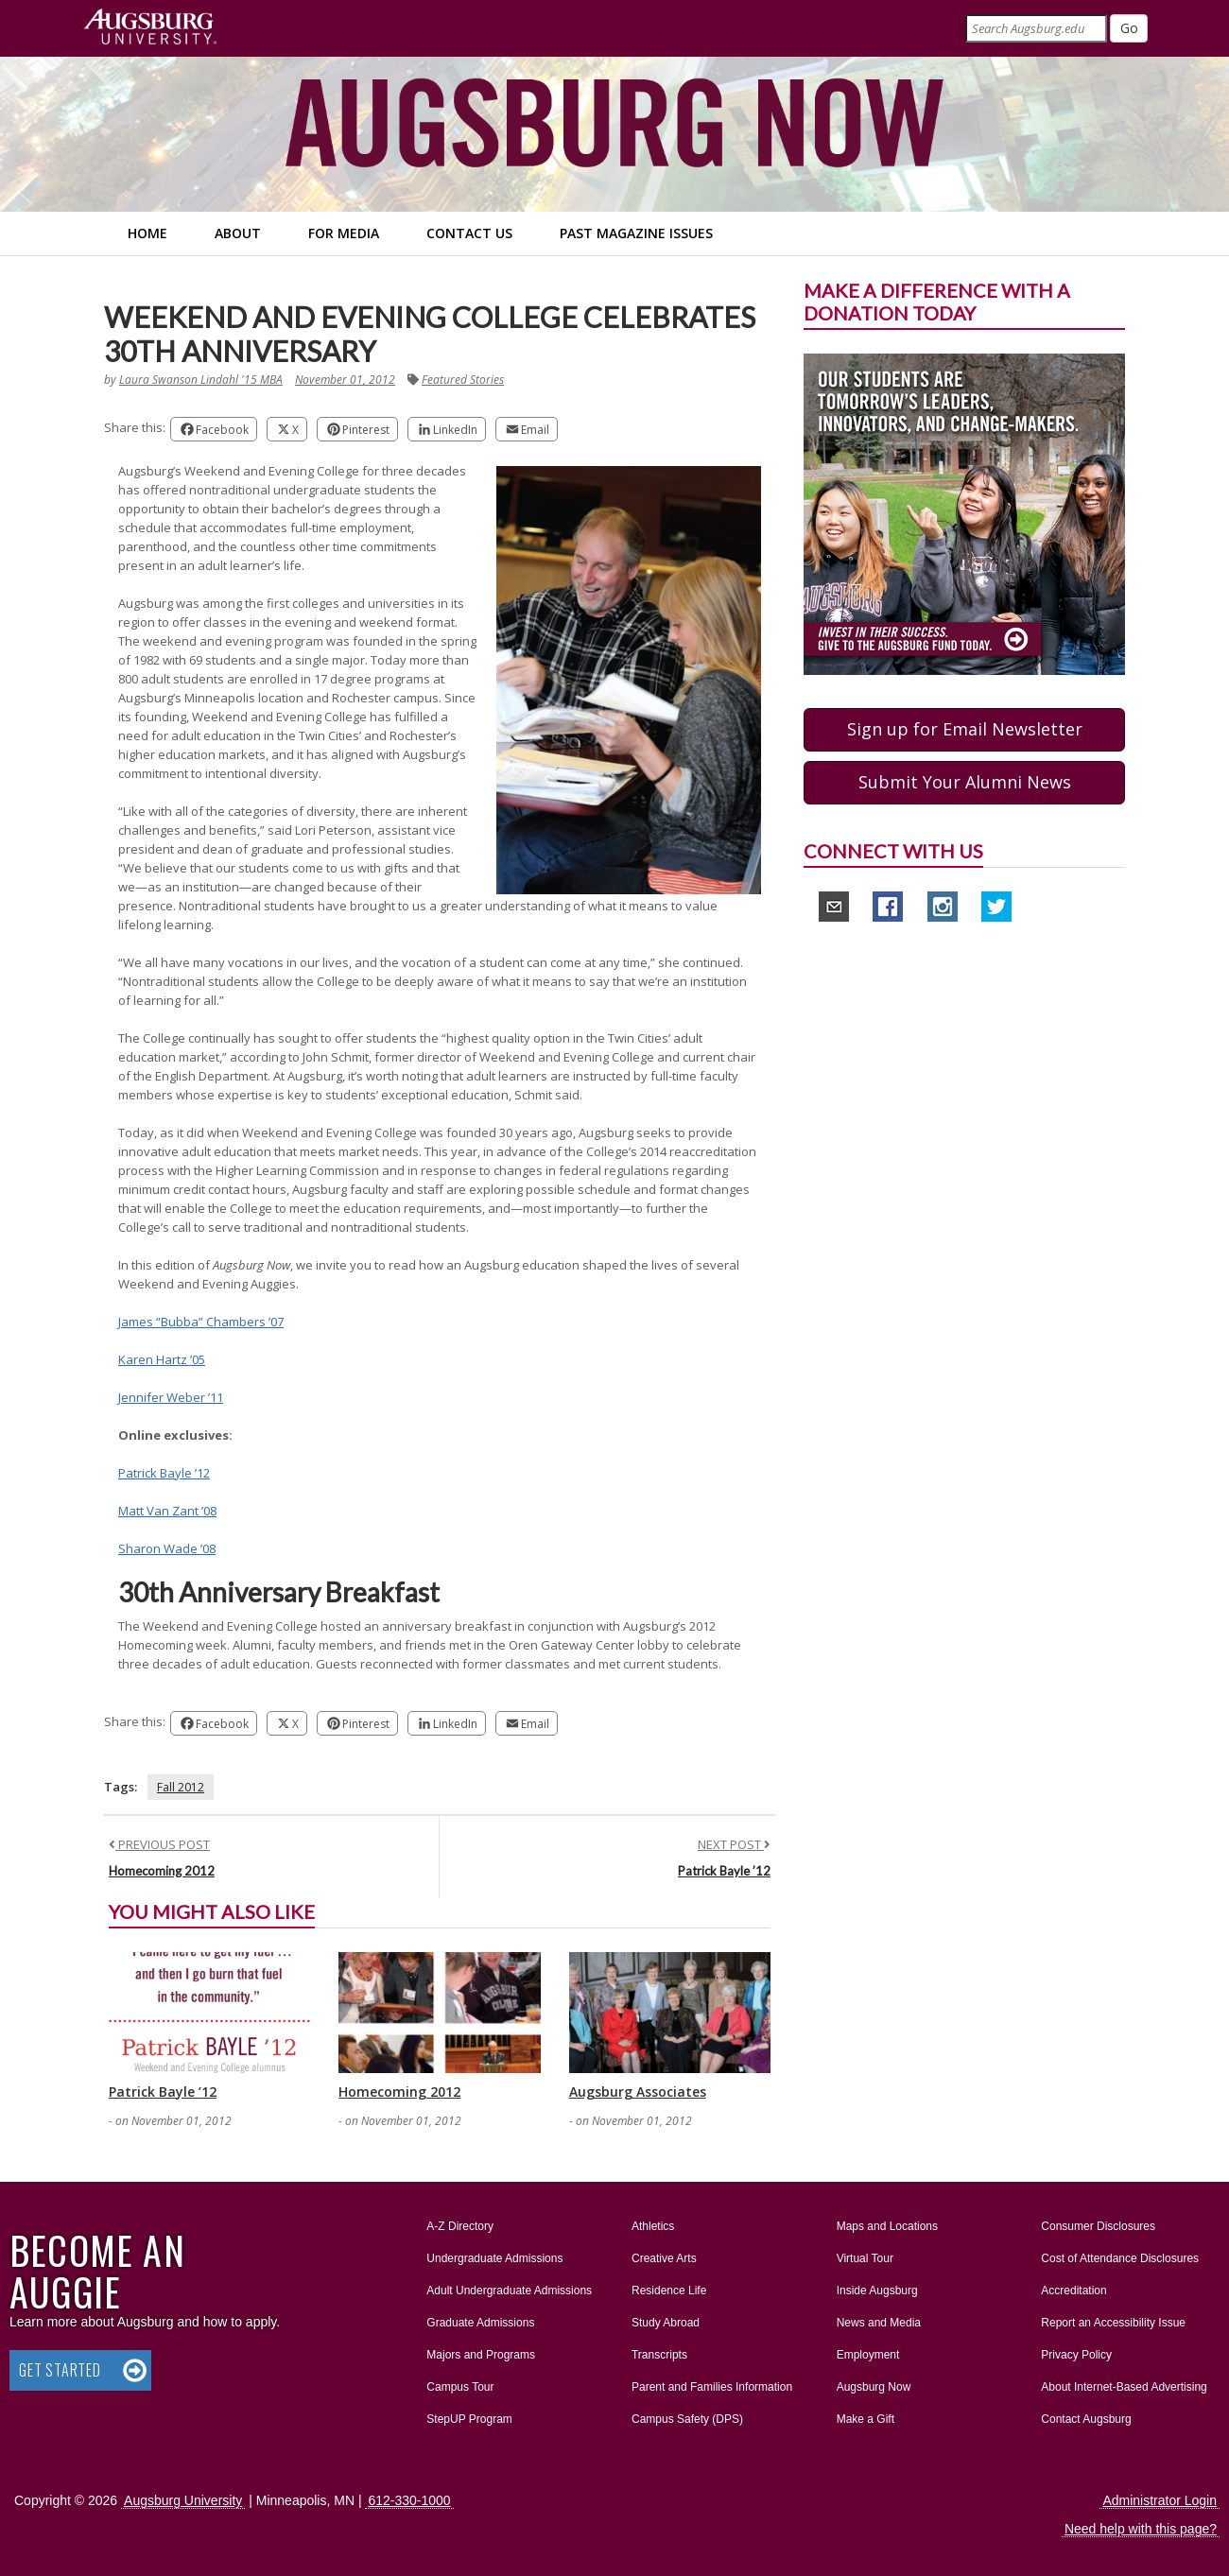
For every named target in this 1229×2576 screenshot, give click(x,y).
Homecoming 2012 (162, 1870)
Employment (868, 2354)
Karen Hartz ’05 (161, 1359)
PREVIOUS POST (159, 1844)
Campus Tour (459, 2387)
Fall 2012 (180, 1787)
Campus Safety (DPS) (687, 2419)
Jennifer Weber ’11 (170, 1397)
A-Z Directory (459, 2226)
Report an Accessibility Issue (1113, 2322)
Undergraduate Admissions (494, 2258)
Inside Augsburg (877, 2290)
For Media (343, 233)
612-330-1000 (409, 2500)
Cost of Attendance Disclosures (1120, 2258)
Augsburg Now (874, 2387)
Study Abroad (666, 2322)
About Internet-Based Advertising (1123, 2387)
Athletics (653, 2226)
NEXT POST (734, 1844)
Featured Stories (463, 380)
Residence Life (669, 2290)
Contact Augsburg (1086, 2419)
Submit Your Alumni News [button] (964, 781)
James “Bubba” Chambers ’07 (201, 1321)
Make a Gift (865, 2419)
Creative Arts (664, 2258)
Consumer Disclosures (1098, 2226)
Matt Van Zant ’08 (167, 1510)
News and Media (879, 2322)
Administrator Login (1159, 2500)
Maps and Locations (887, 2226)
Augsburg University (183, 2500)
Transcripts (659, 2354)
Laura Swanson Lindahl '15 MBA (201, 380)
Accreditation (1073, 2290)
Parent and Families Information (712, 2387)
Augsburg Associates (637, 2092)
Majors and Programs (480, 2351)
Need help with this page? (1141, 2528)
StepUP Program (469, 2419)
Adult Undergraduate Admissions (509, 2290)
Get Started (60, 2370)
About (238, 233)
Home (147, 233)
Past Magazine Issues (636, 233)
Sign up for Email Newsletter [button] (964, 728)
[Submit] (1129, 28)
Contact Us (469, 233)
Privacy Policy (1076, 2354)
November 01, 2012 (345, 380)
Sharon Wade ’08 (167, 1548)
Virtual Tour (865, 2258)
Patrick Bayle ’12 (164, 1472)
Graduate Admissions (480, 2322)
